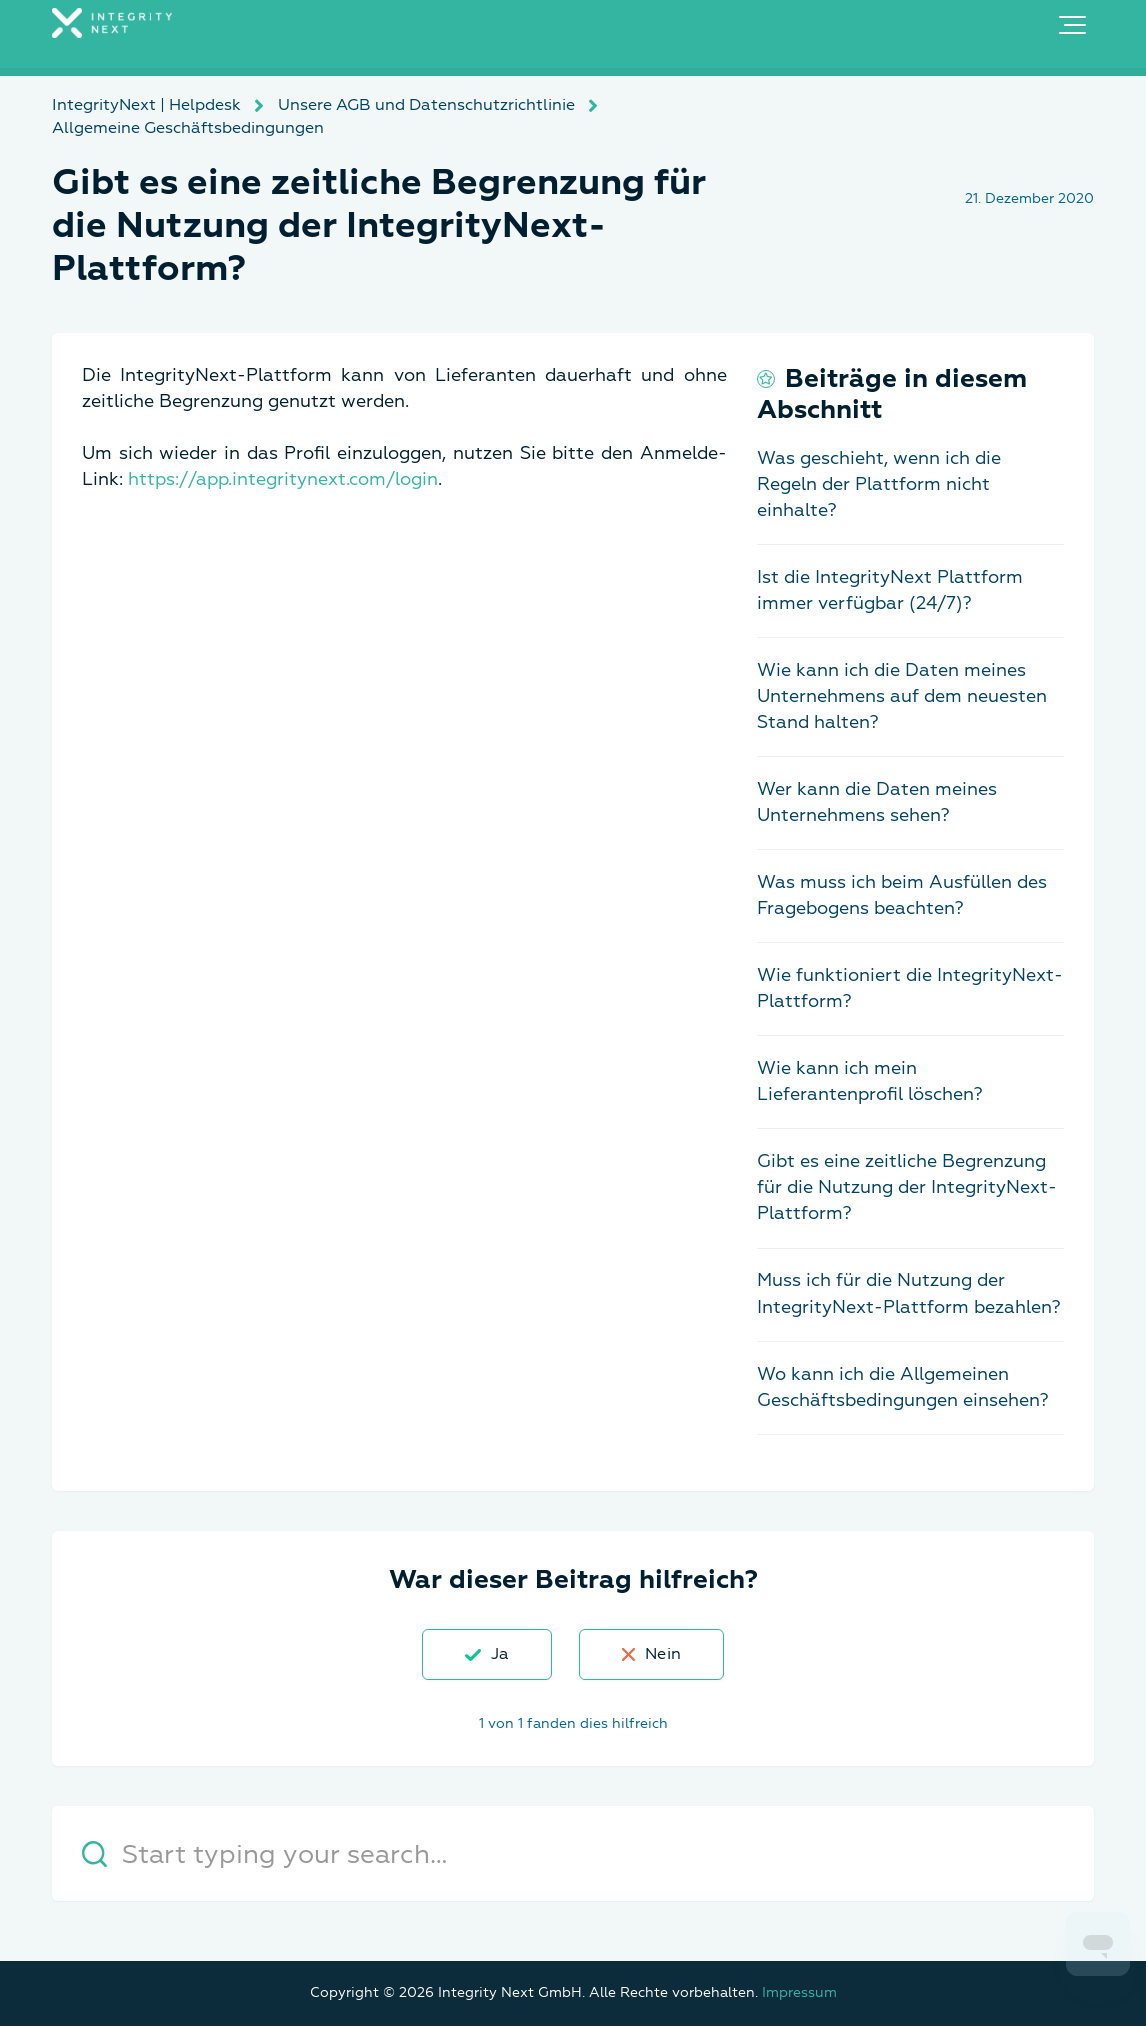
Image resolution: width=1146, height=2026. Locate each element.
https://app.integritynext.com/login (283, 479)
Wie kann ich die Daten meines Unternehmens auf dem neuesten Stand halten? (902, 696)
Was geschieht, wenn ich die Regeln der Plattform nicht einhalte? (879, 484)
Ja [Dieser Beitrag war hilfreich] (500, 1654)
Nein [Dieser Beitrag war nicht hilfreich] (662, 1654)
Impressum (799, 1992)
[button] (1072, 25)
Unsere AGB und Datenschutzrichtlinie (426, 105)
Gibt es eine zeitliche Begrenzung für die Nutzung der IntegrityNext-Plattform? (907, 1187)
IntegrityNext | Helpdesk (146, 105)
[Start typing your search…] (573, 1853)
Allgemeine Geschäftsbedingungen (188, 128)
